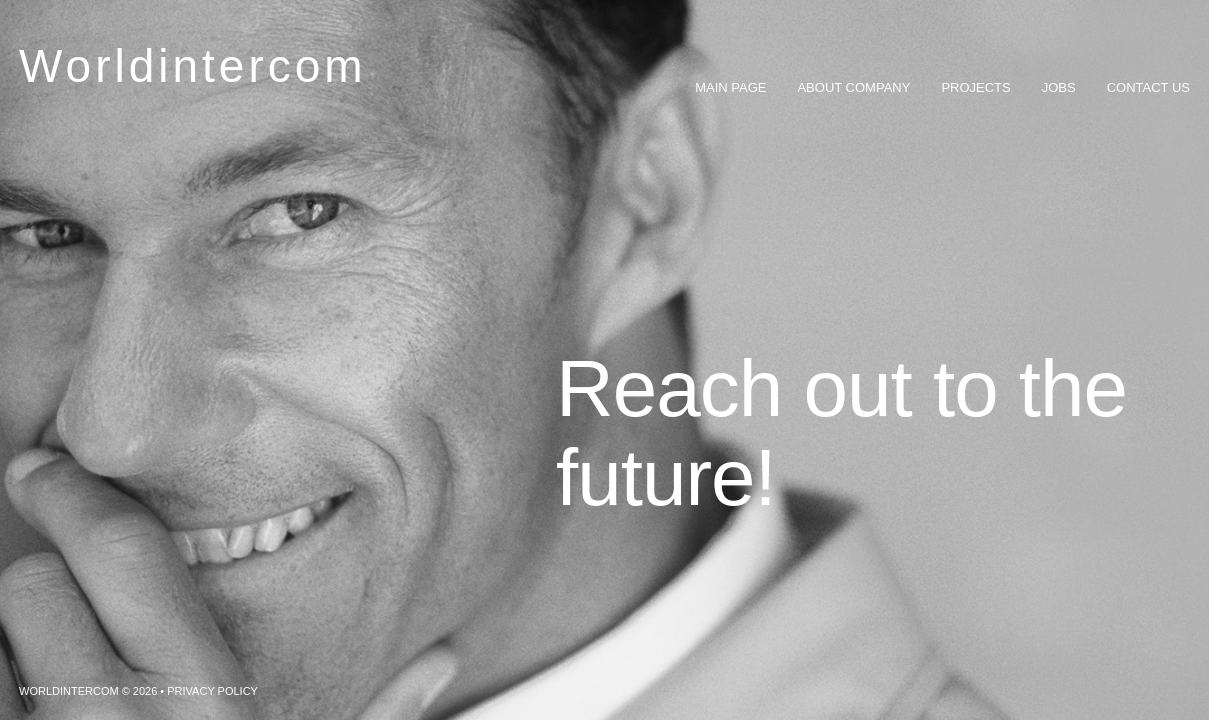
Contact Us (1148, 87)
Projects (975, 87)
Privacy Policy (212, 691)
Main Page (730, 87)
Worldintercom (193, 66)
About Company (853, 87)
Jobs (1059, 87)
